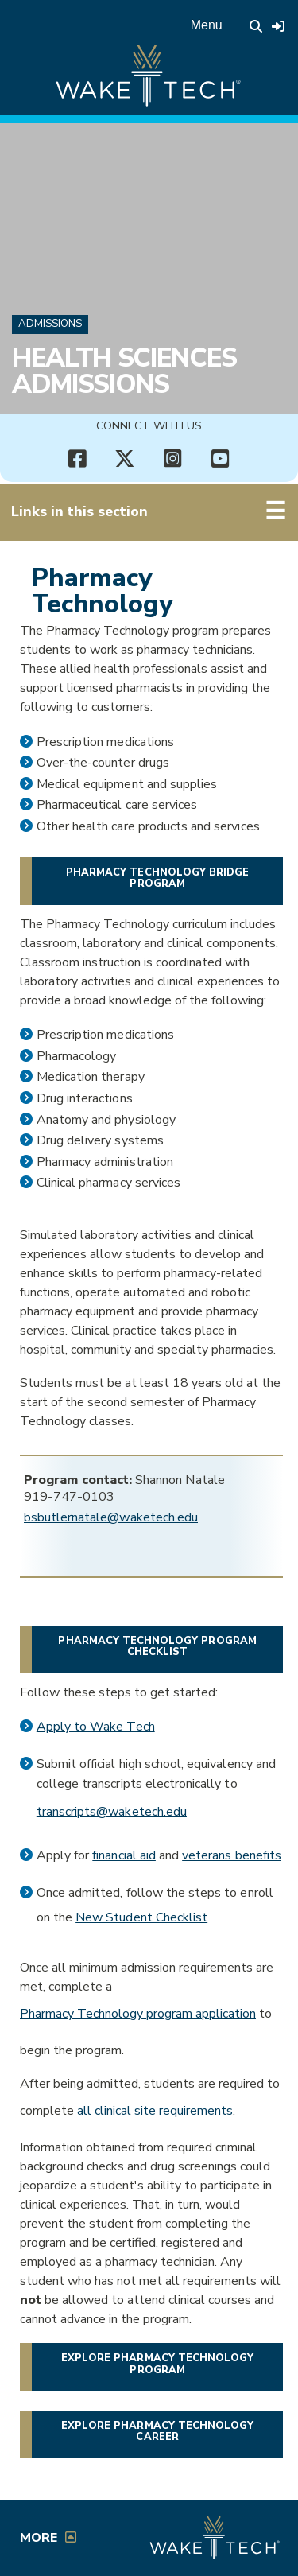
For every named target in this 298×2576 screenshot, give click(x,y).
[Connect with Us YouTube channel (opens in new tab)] (220, 458)
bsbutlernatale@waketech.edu (111, 1517)
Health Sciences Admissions (124, 371)
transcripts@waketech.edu (112, 1811)
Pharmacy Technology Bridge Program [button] (157, 878)
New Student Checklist (141, 1917)
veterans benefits (231, 1855)
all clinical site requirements (155, 2110)
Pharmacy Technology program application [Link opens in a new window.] (138, 2013)
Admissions (50, 324)
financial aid (124, 1855)
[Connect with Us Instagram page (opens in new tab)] (173, 458)
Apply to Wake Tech (96, 1726)
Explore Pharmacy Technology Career (157, 2431)
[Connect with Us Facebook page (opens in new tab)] (77, 458)
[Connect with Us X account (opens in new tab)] (125, 458)
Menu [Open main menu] (207, 25)
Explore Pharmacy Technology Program (157, 2363)
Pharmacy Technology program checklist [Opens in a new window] (157, 1646)
